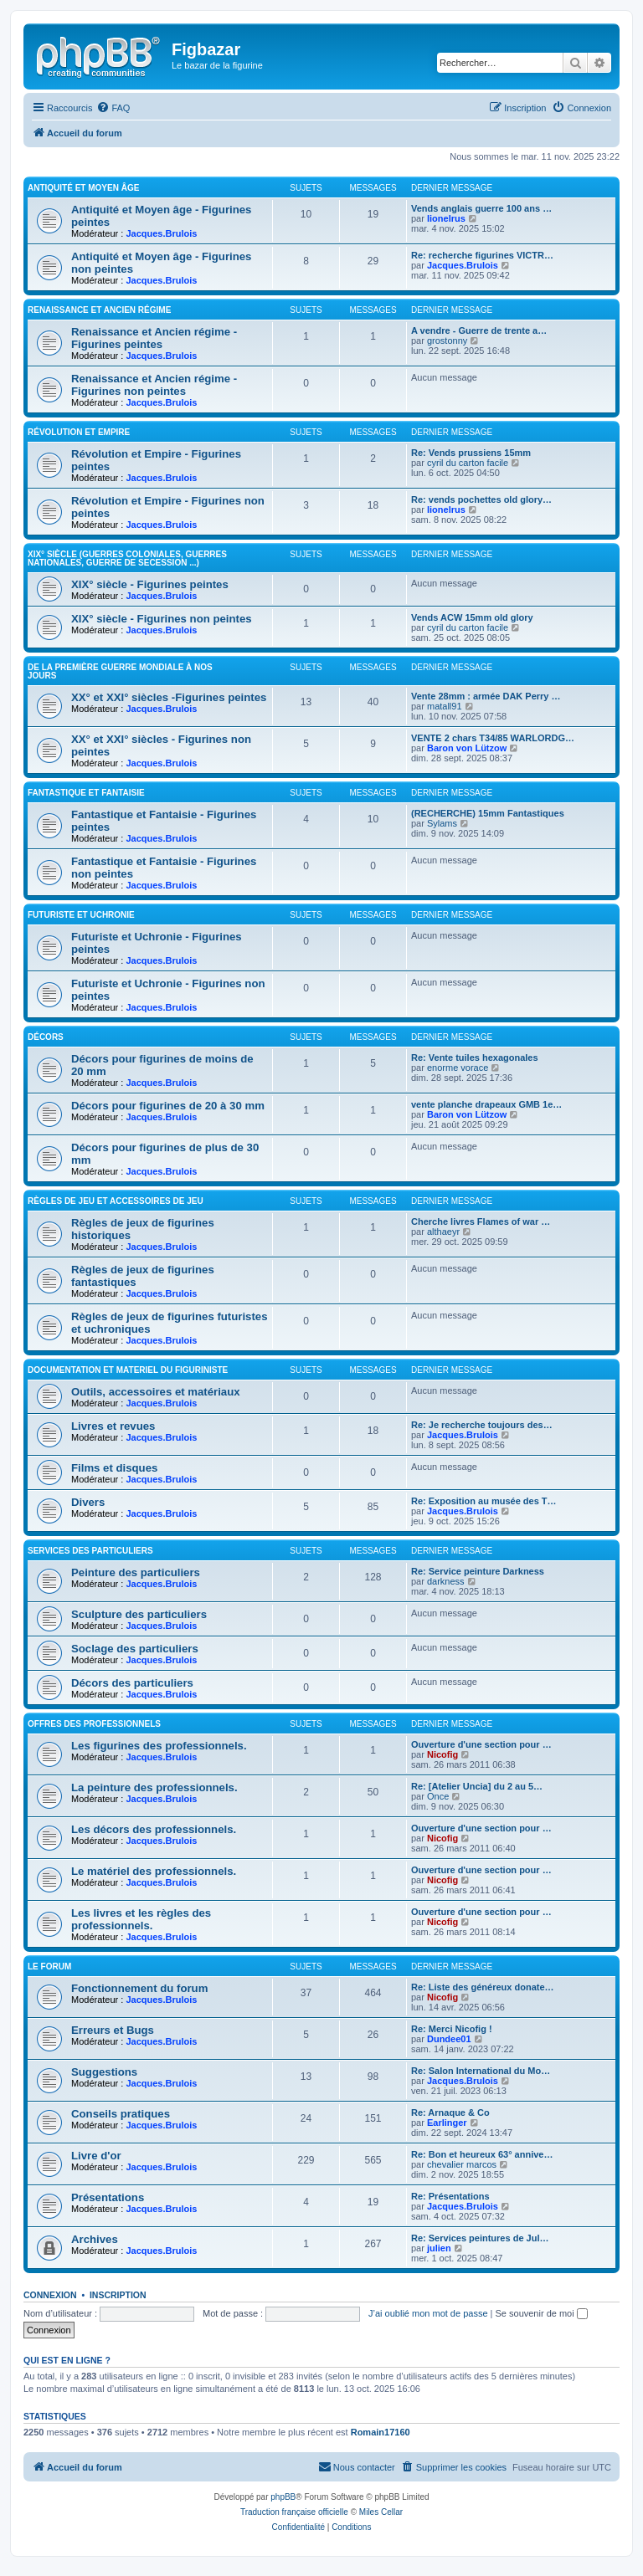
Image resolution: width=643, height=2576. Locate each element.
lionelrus (446, 218)
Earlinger (447, 2123)
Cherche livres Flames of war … (480, 1221)
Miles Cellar (381, 2512)
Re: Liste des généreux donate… (482, 1987)
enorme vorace (457, 1068)
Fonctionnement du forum (139, 1988)
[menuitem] (113, 108)
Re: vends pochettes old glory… (481, 499)
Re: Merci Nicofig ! (451, 2029)
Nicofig (442, 1754)
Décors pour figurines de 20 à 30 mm (168, 1105)
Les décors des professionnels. (153, 1829)
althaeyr (443, 1232)
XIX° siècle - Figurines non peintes (161, 618)
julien (439, 2248)
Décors (46, 1037)
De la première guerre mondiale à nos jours (120, 671)
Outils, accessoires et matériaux (155, 1391)
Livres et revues (113, 1426)
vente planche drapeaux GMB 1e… (486, 1104)
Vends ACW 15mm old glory (472, 617)
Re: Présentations (450, 2196)
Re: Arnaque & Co (450, 2112)
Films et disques (114, 1468)
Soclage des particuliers (134, 1648)
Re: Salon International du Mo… (480, 2071)
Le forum (49, 1966)
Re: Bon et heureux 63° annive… (482, 2154)
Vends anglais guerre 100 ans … (481, 208)
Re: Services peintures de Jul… (479, 2238)
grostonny (447, 340)
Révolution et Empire (79, 432)
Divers (88, 1502)
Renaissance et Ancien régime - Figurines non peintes (154, 384)
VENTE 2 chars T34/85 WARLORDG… (492, 738)
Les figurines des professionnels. (159, 1745)
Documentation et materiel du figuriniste (128, 1370)
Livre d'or (96, 2155)
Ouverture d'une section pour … (481, 1744)
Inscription (118, 2295)
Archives (94, 2239)
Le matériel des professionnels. (153, 1871)
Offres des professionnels (94, 1723)
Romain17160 (380, 2432)
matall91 (444, 706)
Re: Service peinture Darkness (477, 1571)
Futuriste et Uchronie (81, 914)
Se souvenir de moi (542, 2313)
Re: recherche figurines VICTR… (482, 255)
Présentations (107, 2197)
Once (438, 1796)
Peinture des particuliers (135, 1572)
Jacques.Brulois (161, 233)
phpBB (283, 2497)
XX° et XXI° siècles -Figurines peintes (168, 697)
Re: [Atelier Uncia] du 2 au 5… (477, 1786)
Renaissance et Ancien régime (99, 310)
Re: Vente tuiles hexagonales (474, 1057)
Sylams (442, 823)
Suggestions (104, 2072)
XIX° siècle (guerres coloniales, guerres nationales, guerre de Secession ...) (127, 558)
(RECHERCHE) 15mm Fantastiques (487, 813)
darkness (446, 1581)
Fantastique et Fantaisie (86, 792)
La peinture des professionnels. (154, 1787)
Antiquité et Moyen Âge (83, 187)
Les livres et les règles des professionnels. (141, 1919)
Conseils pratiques (120, 2113)
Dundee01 (449, 2039)
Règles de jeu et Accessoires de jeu (115, 1201)
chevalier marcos (461, 2164)
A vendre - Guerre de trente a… (479, 330)
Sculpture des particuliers (139, 1614)
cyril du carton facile (467, 463)
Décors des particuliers (132, 1683)
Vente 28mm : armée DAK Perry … (486, 696)
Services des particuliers (90, 1550)
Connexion (50, 2295)
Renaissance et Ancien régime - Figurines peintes (154, 338)
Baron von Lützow (467, 748)
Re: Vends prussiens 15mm (471, 453)
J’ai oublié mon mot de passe (427, 2313)
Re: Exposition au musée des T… (484, 1501)
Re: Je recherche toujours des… (482, 1425)
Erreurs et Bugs (112, 2030)
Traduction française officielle (294, 2512)
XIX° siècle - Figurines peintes (150, 584)
